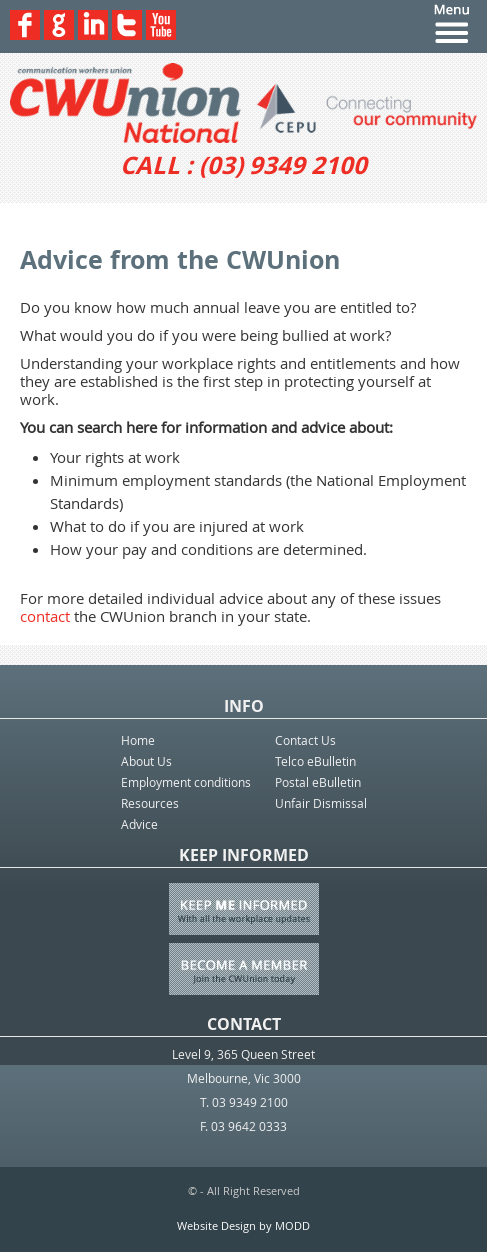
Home (138, 740)
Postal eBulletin (318, 782)
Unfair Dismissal (321, 803)
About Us (146, 761)
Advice (139, 824)
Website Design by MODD (243, 1225)
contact (45, 616)
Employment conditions (186, 782)
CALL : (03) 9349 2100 (243, 165)
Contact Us (305, 740)
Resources (150, 803)
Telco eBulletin (315, 761)
